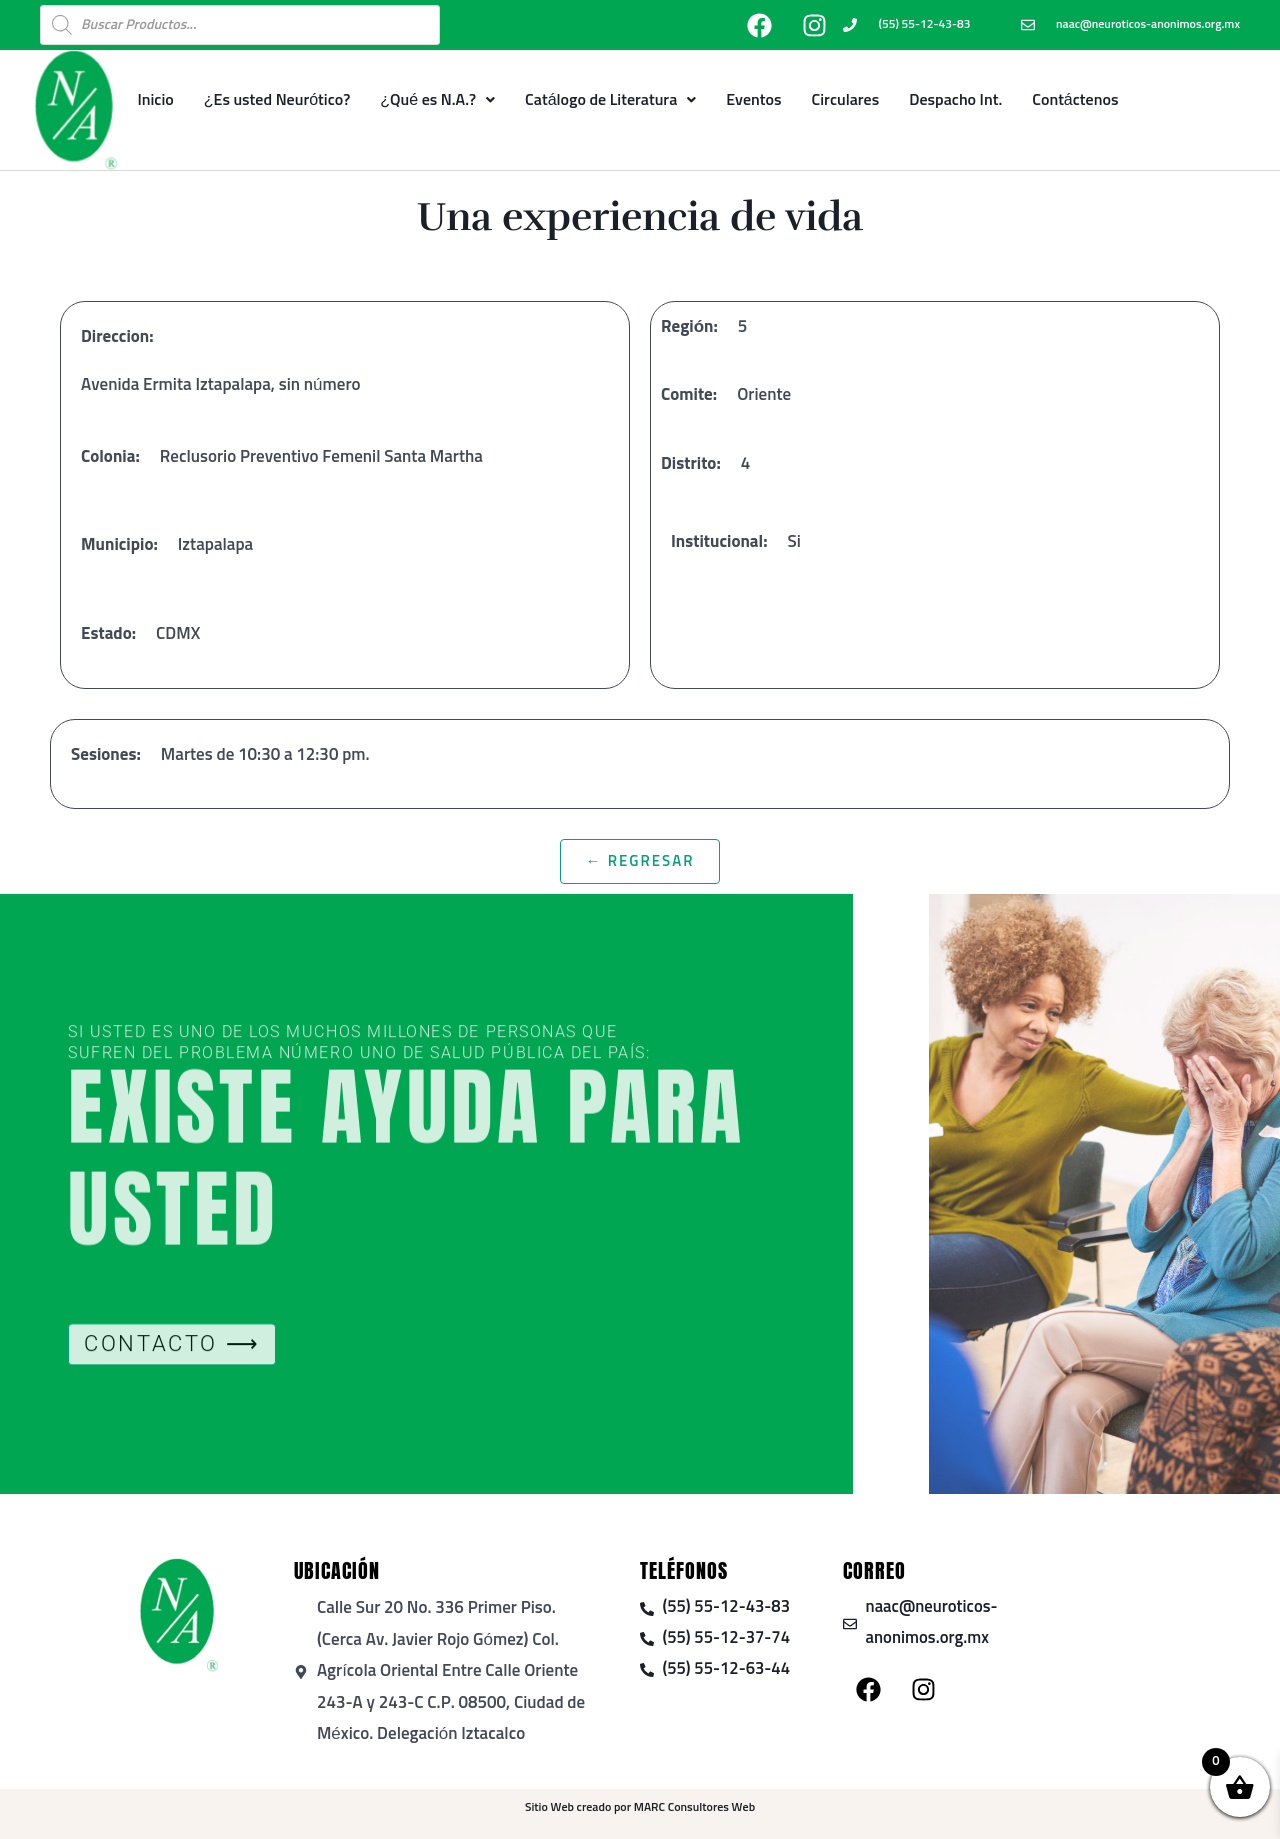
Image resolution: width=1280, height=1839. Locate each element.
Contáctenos (1075, 100)
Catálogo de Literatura (610, 100)
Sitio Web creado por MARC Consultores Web (640, 1808)
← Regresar (639, 861)
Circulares (846, 100)
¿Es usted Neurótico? (277, 100)
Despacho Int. (955, 100)
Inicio (155, 100)
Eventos (753, 100)
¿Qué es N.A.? (437, 100)
